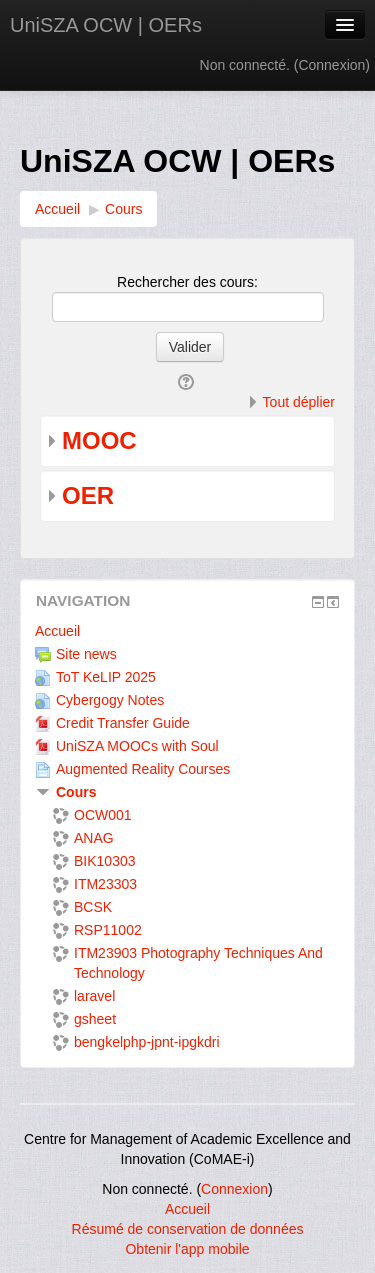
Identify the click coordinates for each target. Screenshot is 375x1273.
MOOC (99, 440)
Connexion (331, 65)
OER (88, 495)
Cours (76, 792)
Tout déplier (299, 402)
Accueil (57, 631)
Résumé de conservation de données (188, 1229)
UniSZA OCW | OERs (106, 25)
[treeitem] (187, 631)
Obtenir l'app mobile (187, 1249)
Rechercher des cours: (187, 282)
